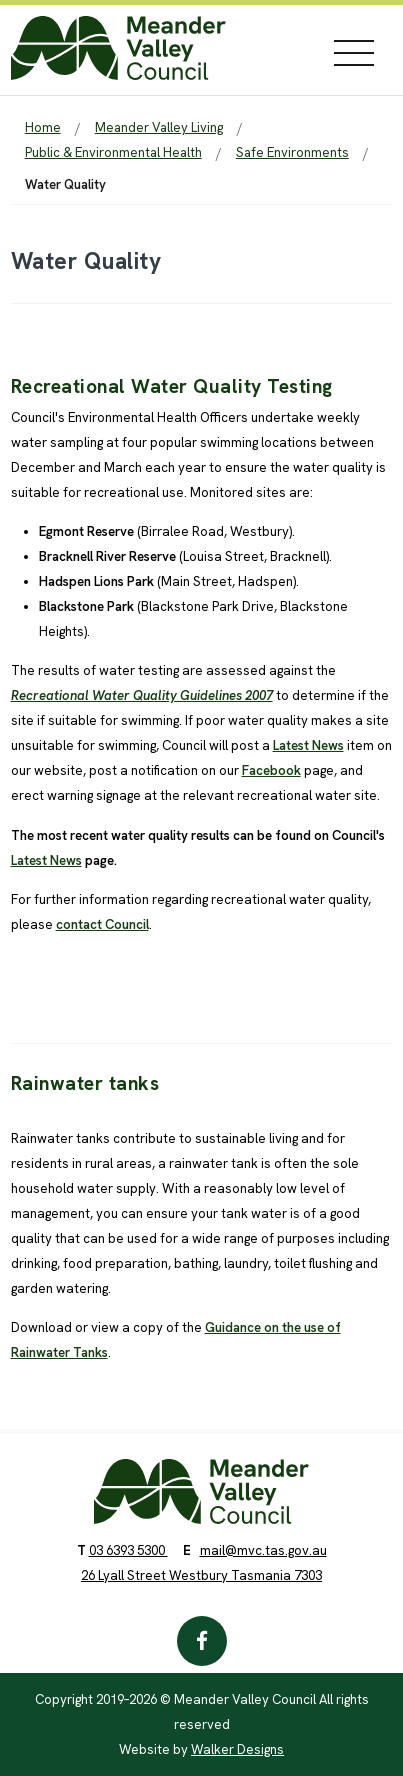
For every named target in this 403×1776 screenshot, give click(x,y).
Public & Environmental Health (113, 152)
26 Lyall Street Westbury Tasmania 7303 (201, 1575)
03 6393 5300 (128, 1550)
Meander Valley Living (159, 127)
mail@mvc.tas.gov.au (263, 1550)
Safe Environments (292, 152)
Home (43, 127)
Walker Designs (237, 1749)
